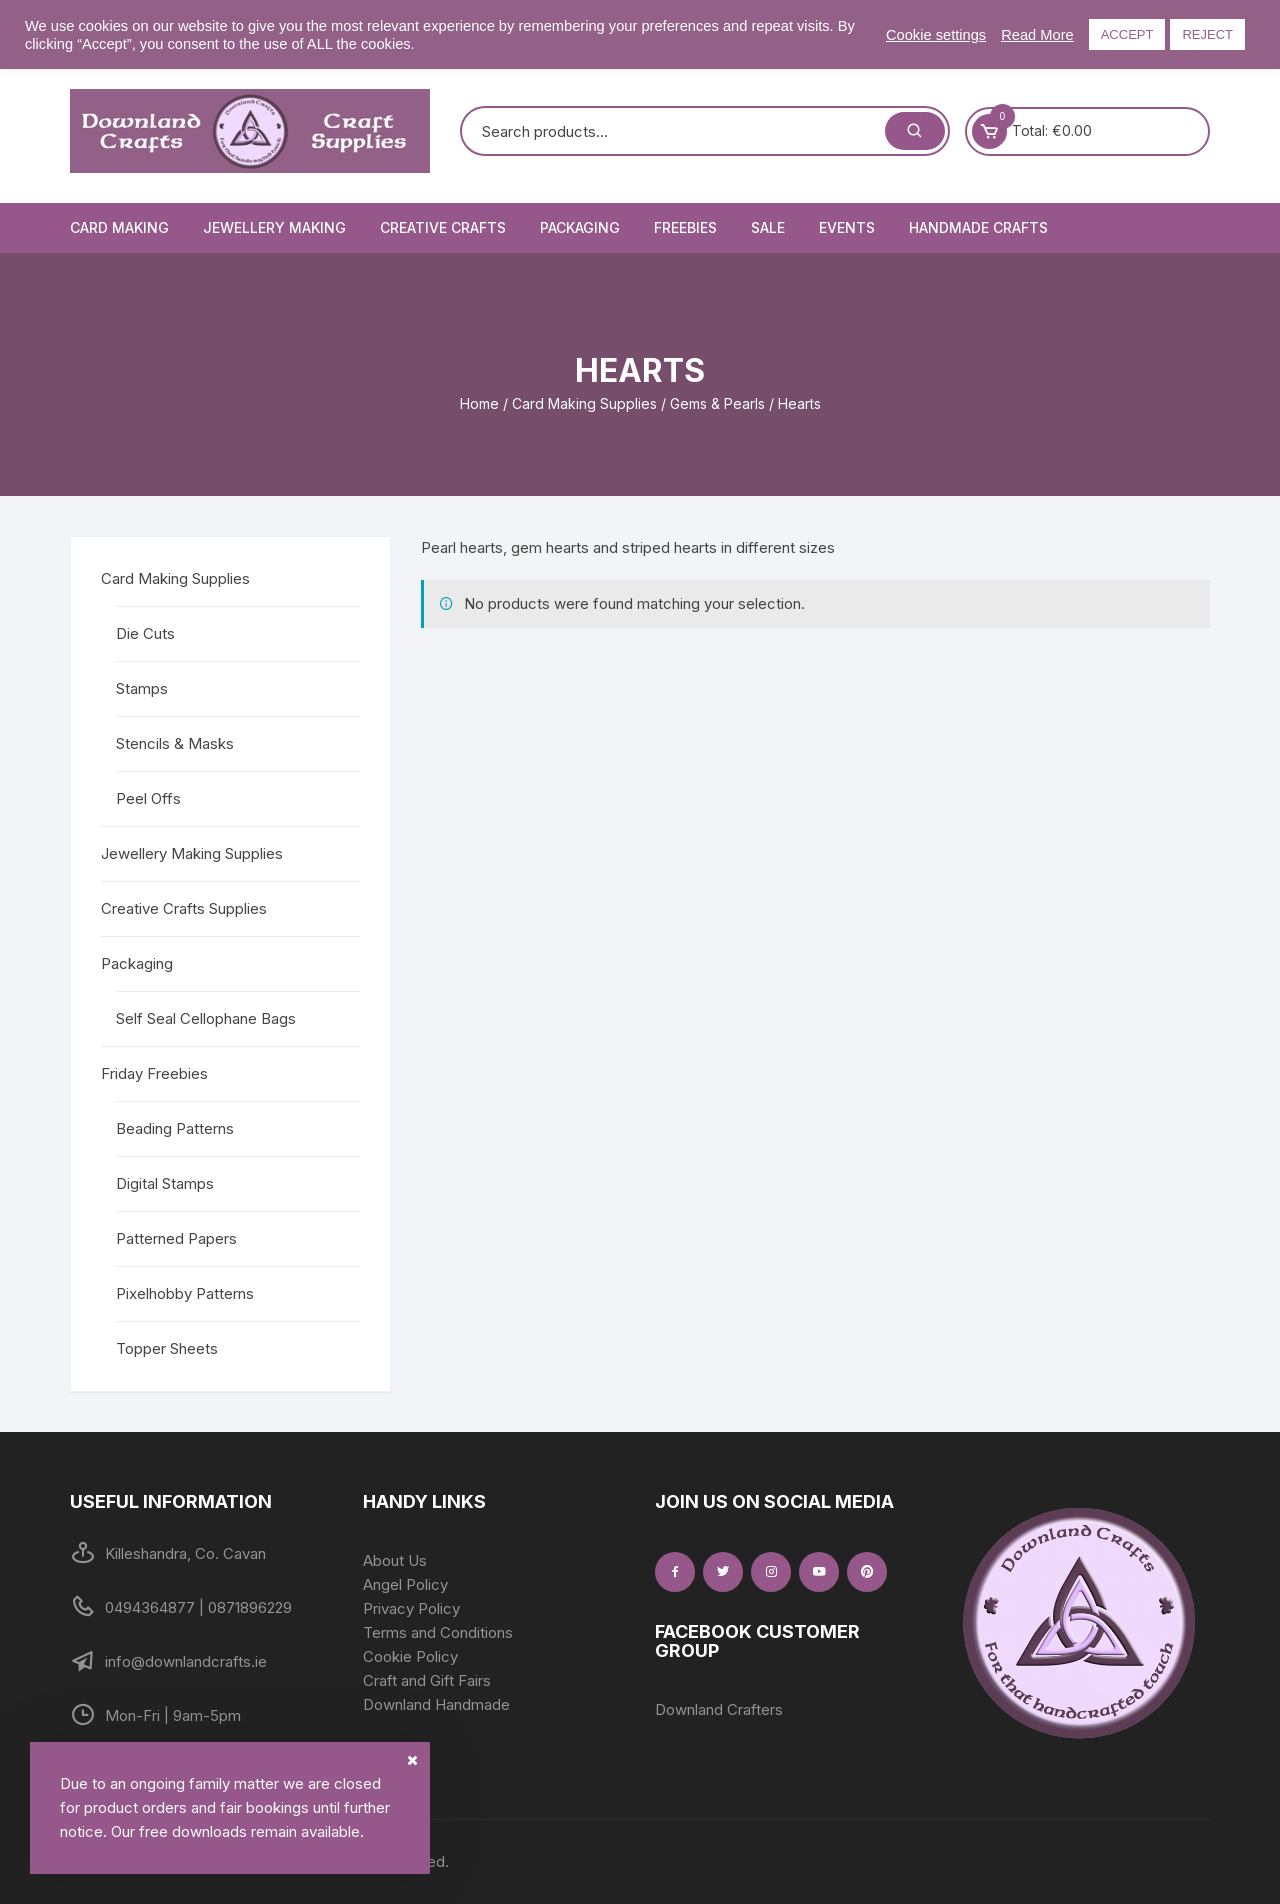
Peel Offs (148, 798)
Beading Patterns (175, 1128)
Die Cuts (145, 633)
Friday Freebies (154, 1073)
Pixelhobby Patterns (185, 1293)
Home (479, 403)
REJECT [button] (1207, 34)
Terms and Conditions (438, 1632)
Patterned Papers (176, 1238)
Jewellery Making (274, 227)
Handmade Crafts (978, 227)
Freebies (685, 227)
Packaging (580, 227)
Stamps (142, 688)
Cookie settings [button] (936, 35)
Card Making (119, 227)
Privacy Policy (411, 1608)
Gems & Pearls (717, 403)
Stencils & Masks (175, 743)
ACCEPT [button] (1127, 34)
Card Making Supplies (584, 403)
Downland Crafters (719, 1709)
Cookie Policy (410, 1656)
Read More (1037, 35)
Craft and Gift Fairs (427, 1680)
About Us (395, 1560)
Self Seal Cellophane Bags (206, 1018)
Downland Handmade (436, 1704)
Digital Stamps (165, 1183)
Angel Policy (405, 1584)
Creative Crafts (443, 227)
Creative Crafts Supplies (184, 908)
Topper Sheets (167, 1348)
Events (847, 227)
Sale (768, 227)
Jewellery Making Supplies (192, 853)
